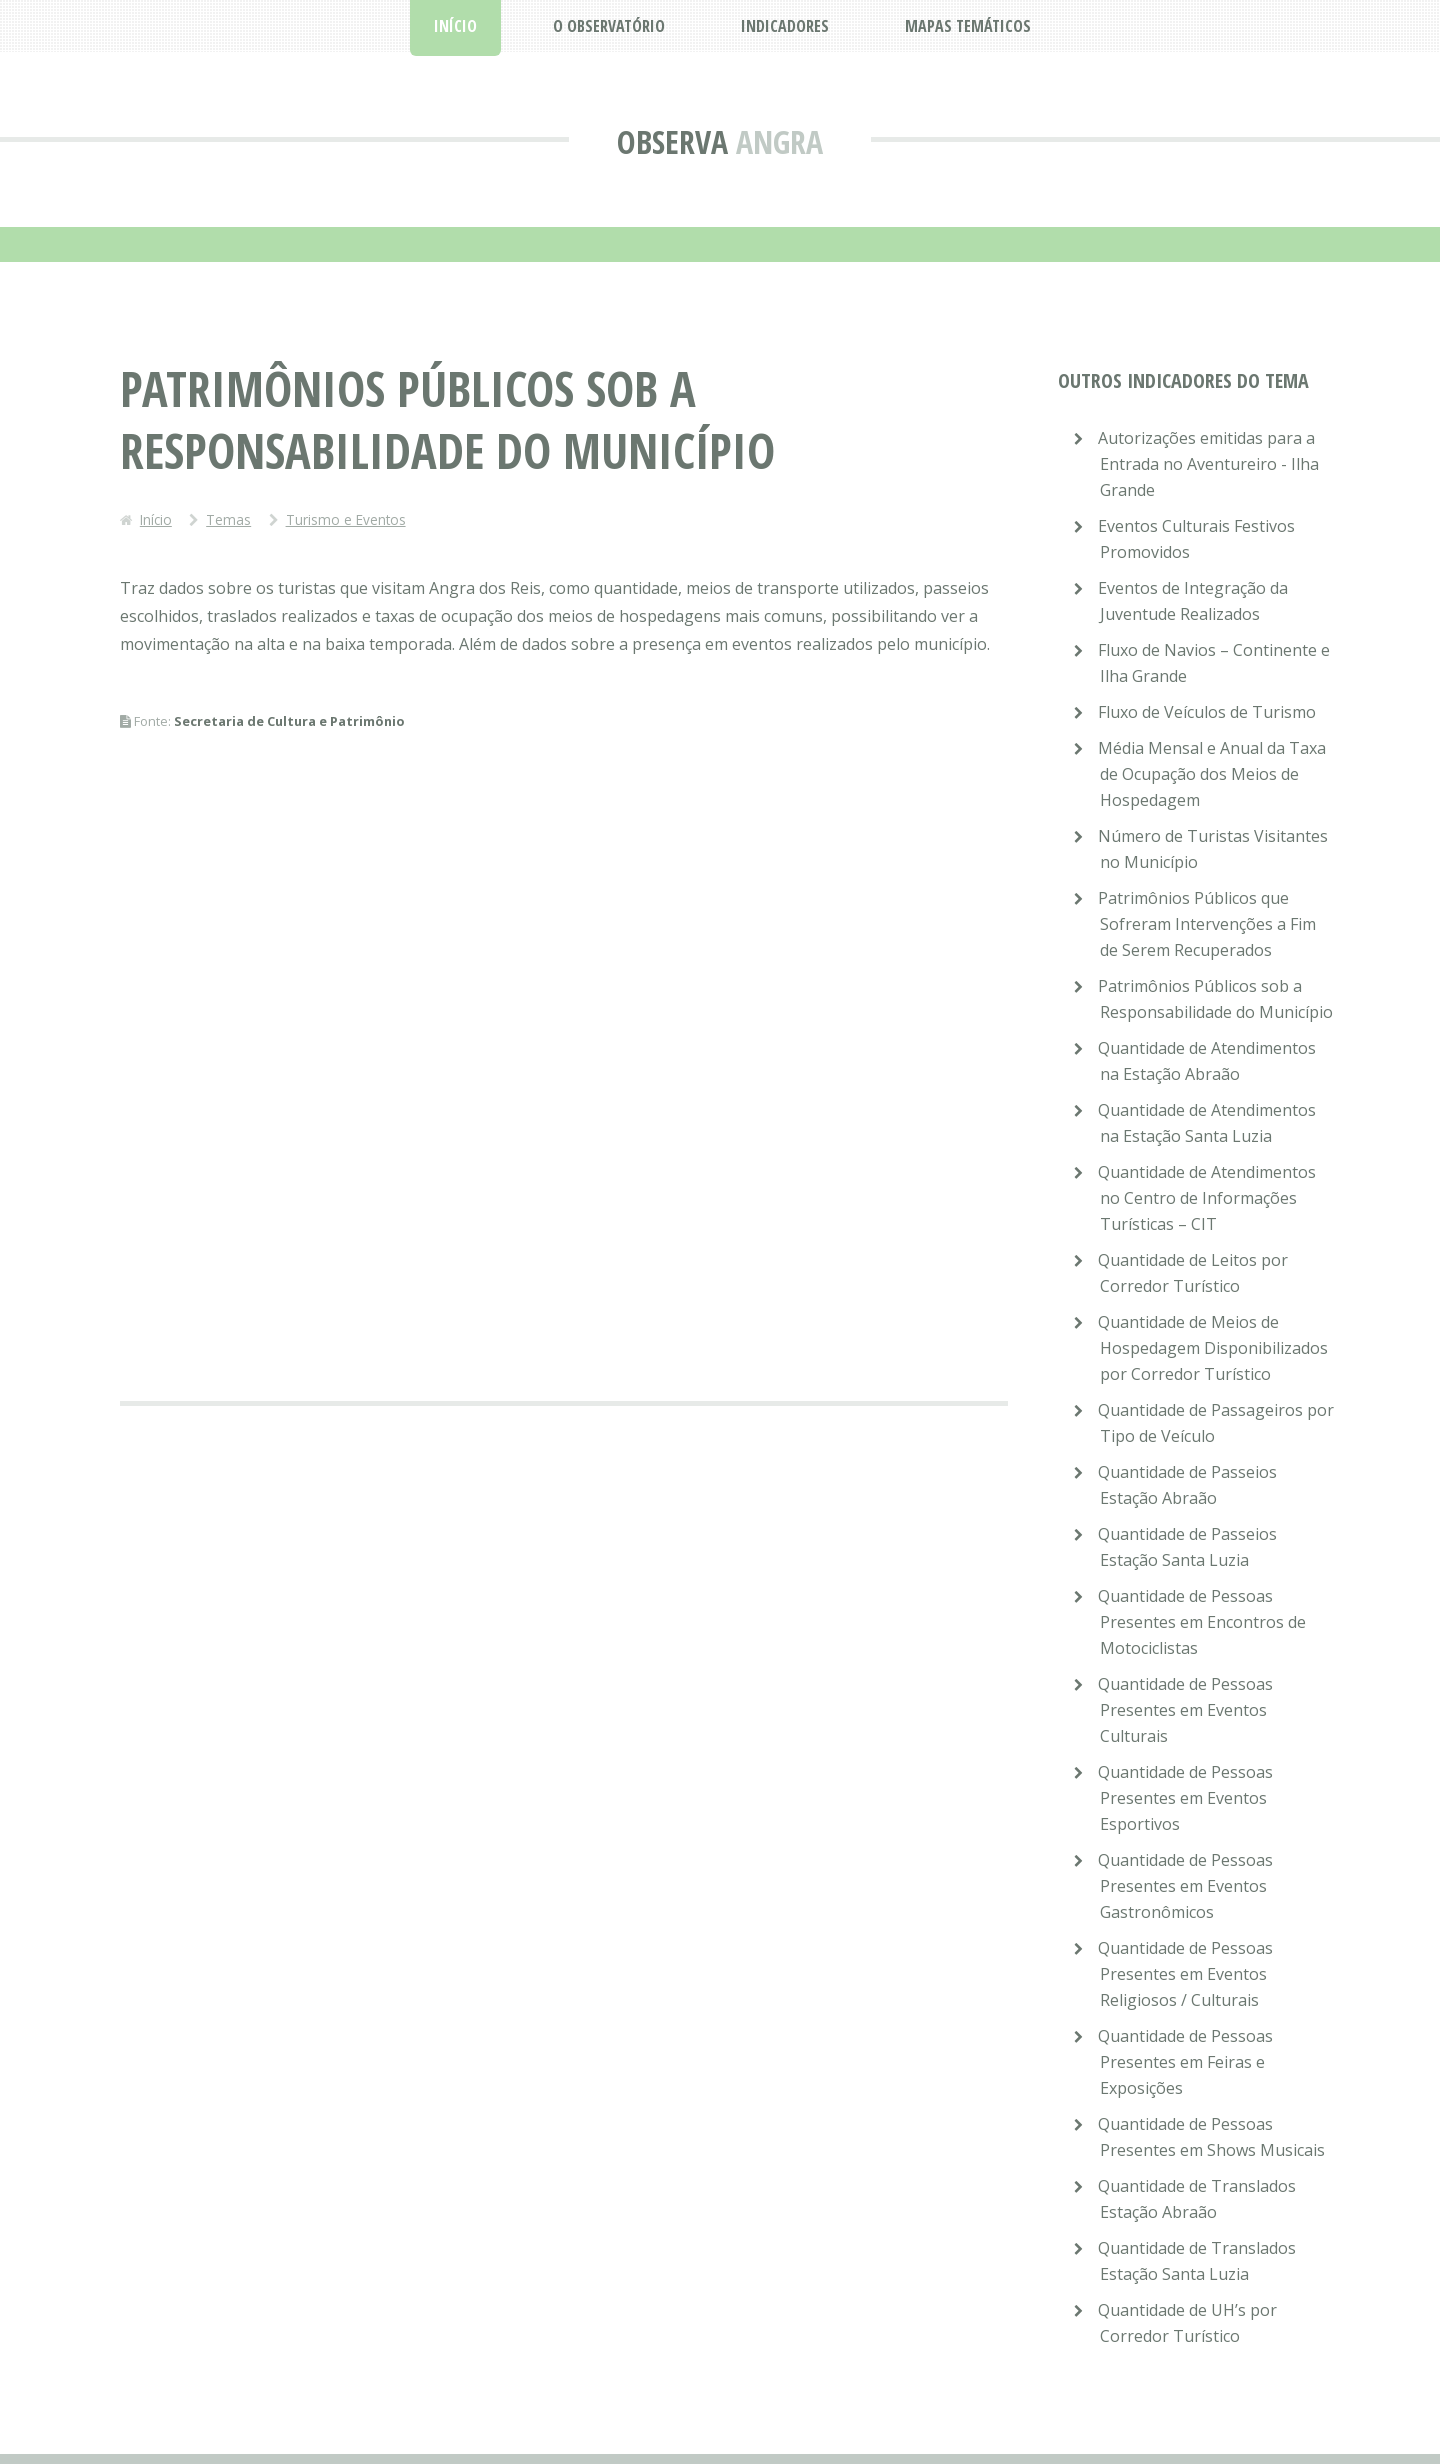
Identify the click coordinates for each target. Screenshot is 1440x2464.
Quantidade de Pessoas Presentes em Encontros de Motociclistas (1202, 1622)
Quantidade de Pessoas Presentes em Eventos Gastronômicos (1185, 1886)
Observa (672, 141)
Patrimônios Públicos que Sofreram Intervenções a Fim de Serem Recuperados (1207, 924)
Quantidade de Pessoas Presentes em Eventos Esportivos (1185, 1798)
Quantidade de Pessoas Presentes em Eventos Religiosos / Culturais (1185, 1974)
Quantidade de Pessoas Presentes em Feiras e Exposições (1185, 2062)
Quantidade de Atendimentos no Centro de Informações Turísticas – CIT (1207, 1198)
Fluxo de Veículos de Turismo (1207, 712)
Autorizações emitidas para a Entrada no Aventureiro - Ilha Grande (1208, 464)
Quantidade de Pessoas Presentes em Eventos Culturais (1185, 1710)
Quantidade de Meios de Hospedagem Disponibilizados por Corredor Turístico (1213, 1348)
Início (156, 519)
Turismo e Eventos (346, 519)
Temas (228, 519)
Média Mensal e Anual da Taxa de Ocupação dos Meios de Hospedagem (1212, 774)
